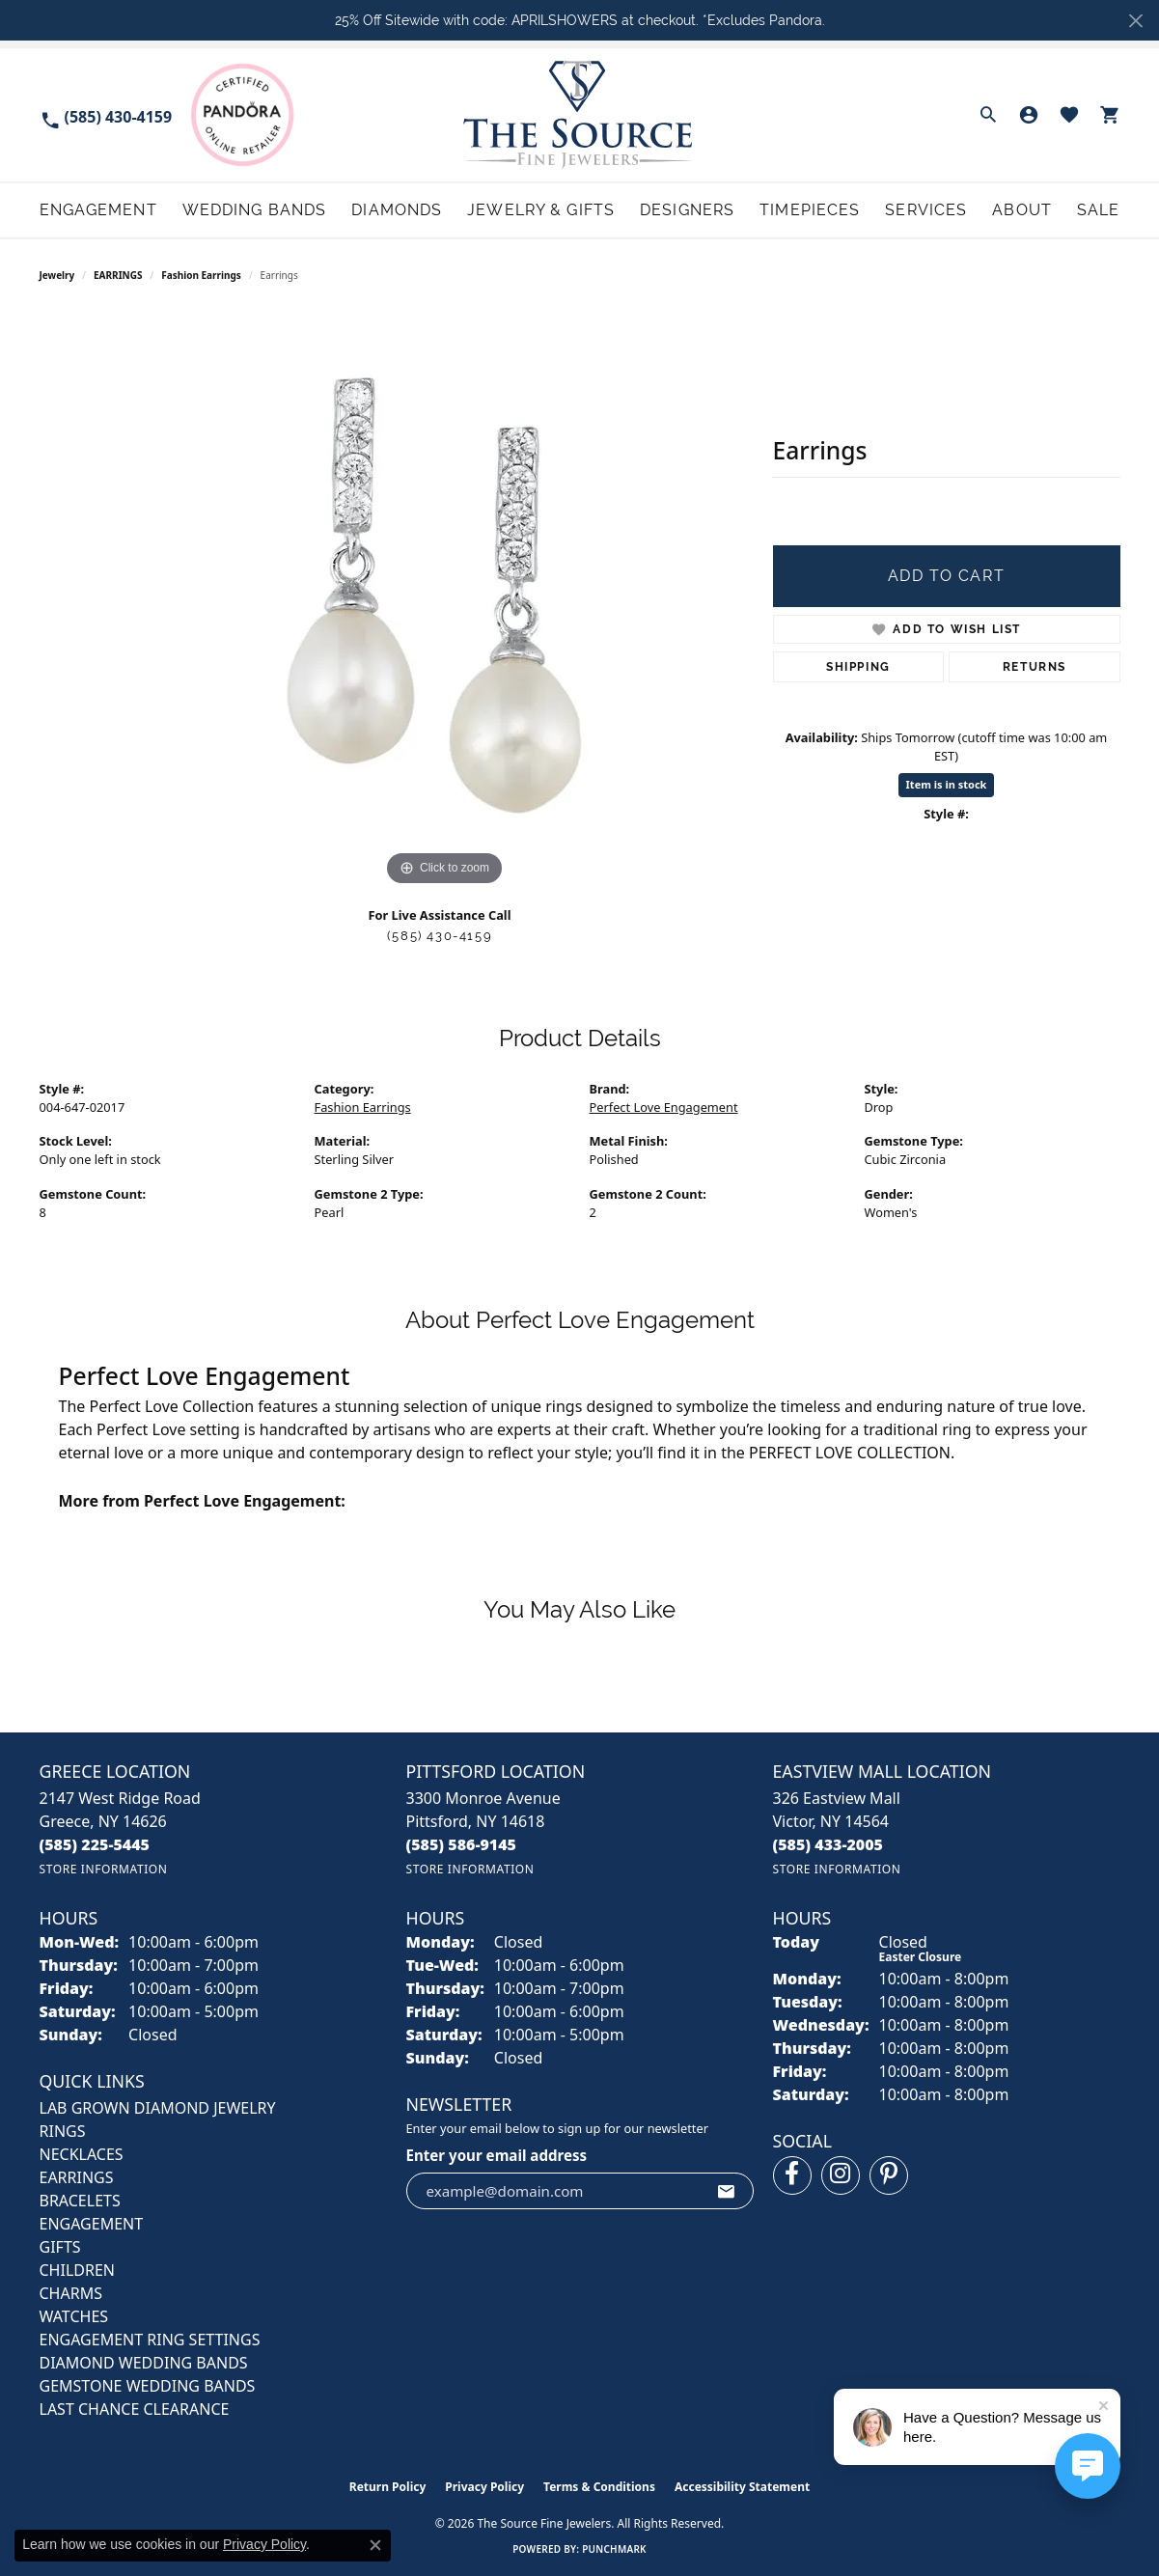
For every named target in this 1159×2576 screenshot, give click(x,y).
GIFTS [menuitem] (60, 2246)
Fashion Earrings (201, 275)
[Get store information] (104, 1869)
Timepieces (809, 210)
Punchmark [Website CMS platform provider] (614, 2549)
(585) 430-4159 (439, 935)
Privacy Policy (484, 2487)
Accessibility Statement (742, 2487)
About (1022, 210)
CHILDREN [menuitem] (77, 2270)
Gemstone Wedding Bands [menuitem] (148, 2385)
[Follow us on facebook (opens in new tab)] (792, 2175)
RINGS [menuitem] (63, 2131)
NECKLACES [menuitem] (82, 2154)
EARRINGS (118, 275)
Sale (1098, 210)
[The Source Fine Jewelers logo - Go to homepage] (579, 114)
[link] (106, 115)
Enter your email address (497, 2155)
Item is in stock (946, 784)
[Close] (1135, 21)
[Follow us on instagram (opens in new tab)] (840, 2175)
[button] (988, 114)
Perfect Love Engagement (664, 1107)
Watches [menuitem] (74, 2316)
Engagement (98, 210)
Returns (1034, 667)
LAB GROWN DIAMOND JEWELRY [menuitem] (158, 2108)
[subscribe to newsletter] (727, 2191)
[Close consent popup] (375, 2545)
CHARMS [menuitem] (71, 2293)
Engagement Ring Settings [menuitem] (150, 2339)
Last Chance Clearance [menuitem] (135, 2409)
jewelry (57, 275)
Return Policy (388, 2487)
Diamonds (396, 210)
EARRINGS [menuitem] (77, 2177)
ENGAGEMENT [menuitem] (92, 2223)
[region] (444, 601)
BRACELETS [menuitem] (80, 2200)
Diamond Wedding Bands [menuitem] (144, 2362)
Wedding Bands (254, 210)
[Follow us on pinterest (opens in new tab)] (888, 2175)
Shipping (858, 667)
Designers (687, 210)
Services (926, 210)
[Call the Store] (95, 1844)
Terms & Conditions (599, 2487)
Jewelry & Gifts (541, 210)
